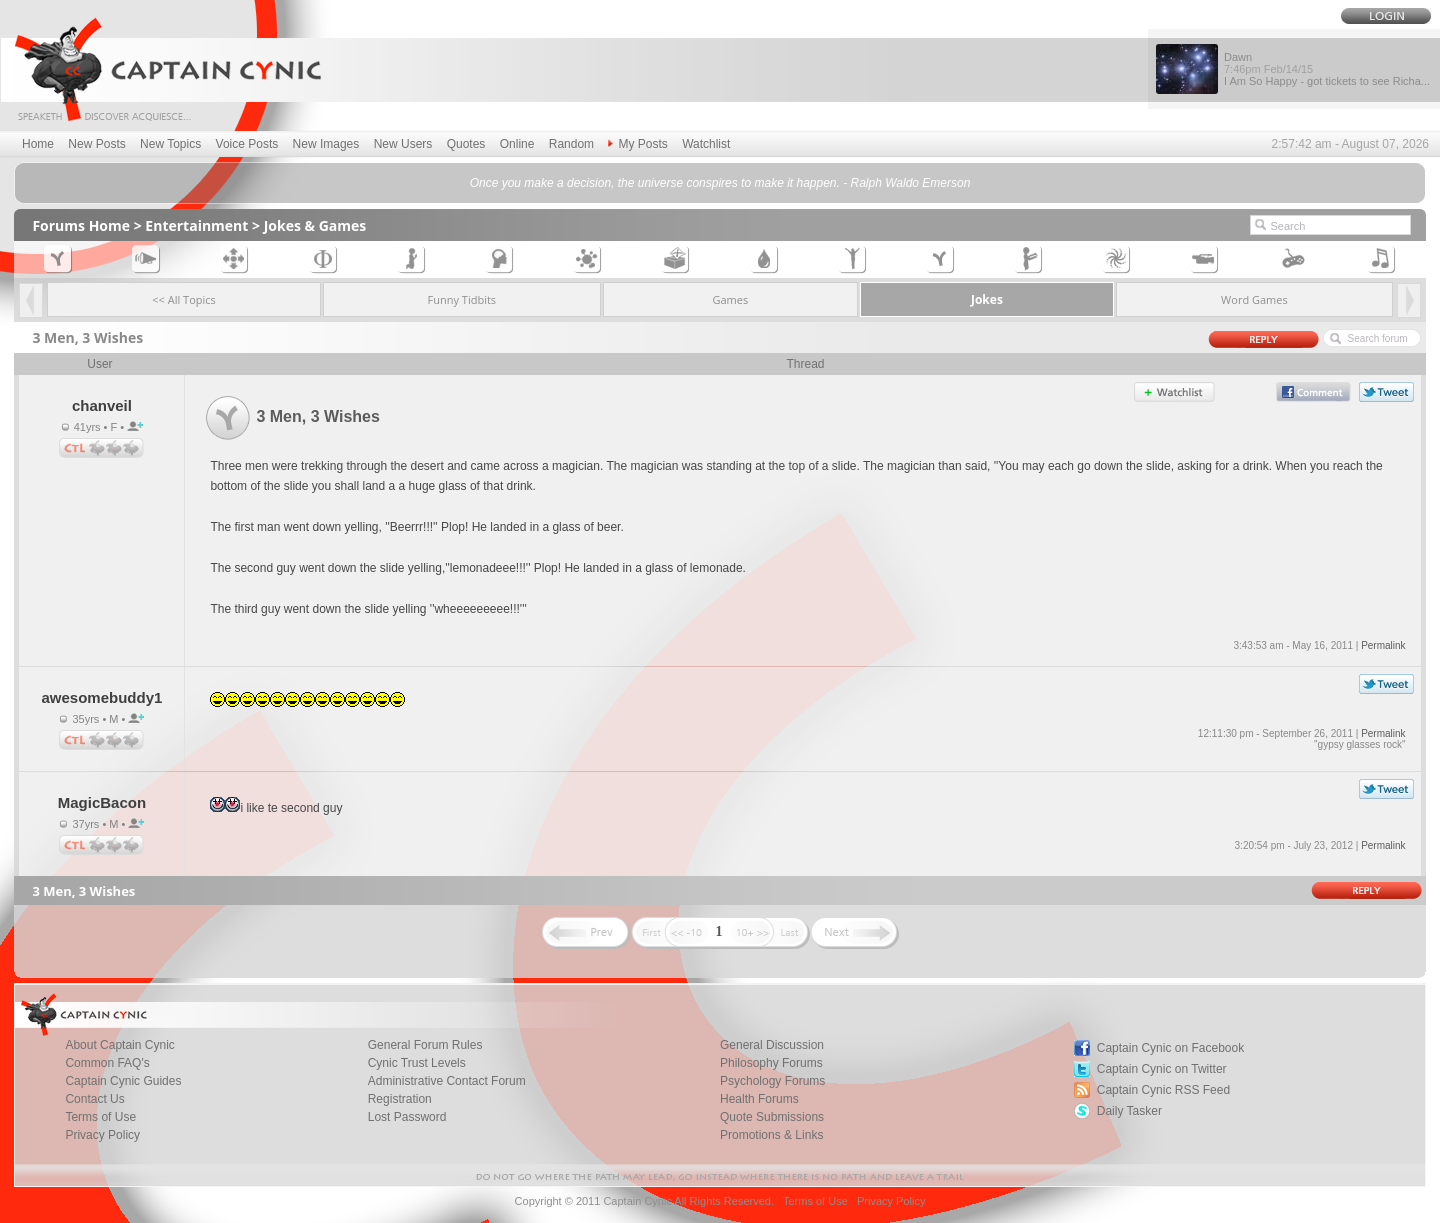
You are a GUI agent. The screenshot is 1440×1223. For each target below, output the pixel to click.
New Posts (96, 144)
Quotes (466, 144)
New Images (326, 144)
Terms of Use (815, 1201)
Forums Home (81, 225)
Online (517, 144)
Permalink (1383, 645)
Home (38, 144)
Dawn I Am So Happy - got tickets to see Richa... (1327, 69)
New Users (403, 144)
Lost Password (407, 1117)
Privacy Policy (102, 1135)
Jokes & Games (315, 225)
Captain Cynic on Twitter (1162, 1069)
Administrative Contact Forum (447, 1081)
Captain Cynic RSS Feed (1163, 1090)
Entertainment (196, 225)
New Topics (170, 144)
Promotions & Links (771, 1135)
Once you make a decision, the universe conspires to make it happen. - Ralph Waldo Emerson (720, 183)
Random (571, 144)
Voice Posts (247, 144)
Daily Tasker (1129, 1111)
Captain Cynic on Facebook (1170, 1048)
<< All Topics (184, 299)
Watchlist (706, 144)
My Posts (637, 144)
